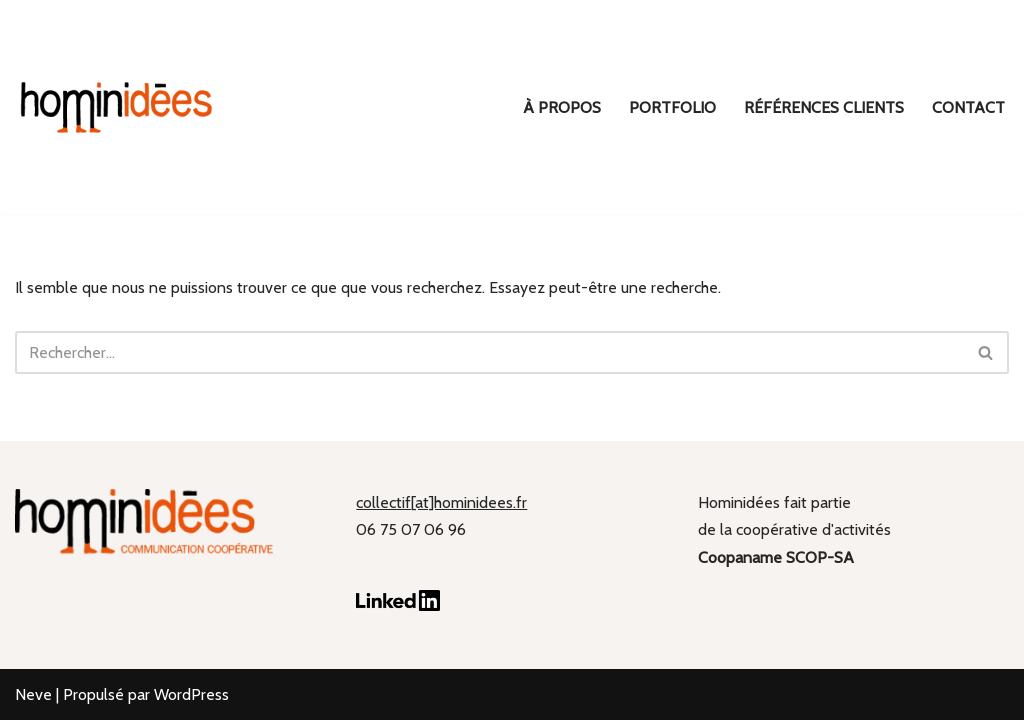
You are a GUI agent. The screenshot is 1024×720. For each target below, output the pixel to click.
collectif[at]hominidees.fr (441, 502)
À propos (562, 107)
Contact (968, 107)
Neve (33, 694)
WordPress (191, 694)
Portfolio (672, 107)
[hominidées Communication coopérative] (115, 107)
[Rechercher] (489, 352)
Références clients (824, 107)
